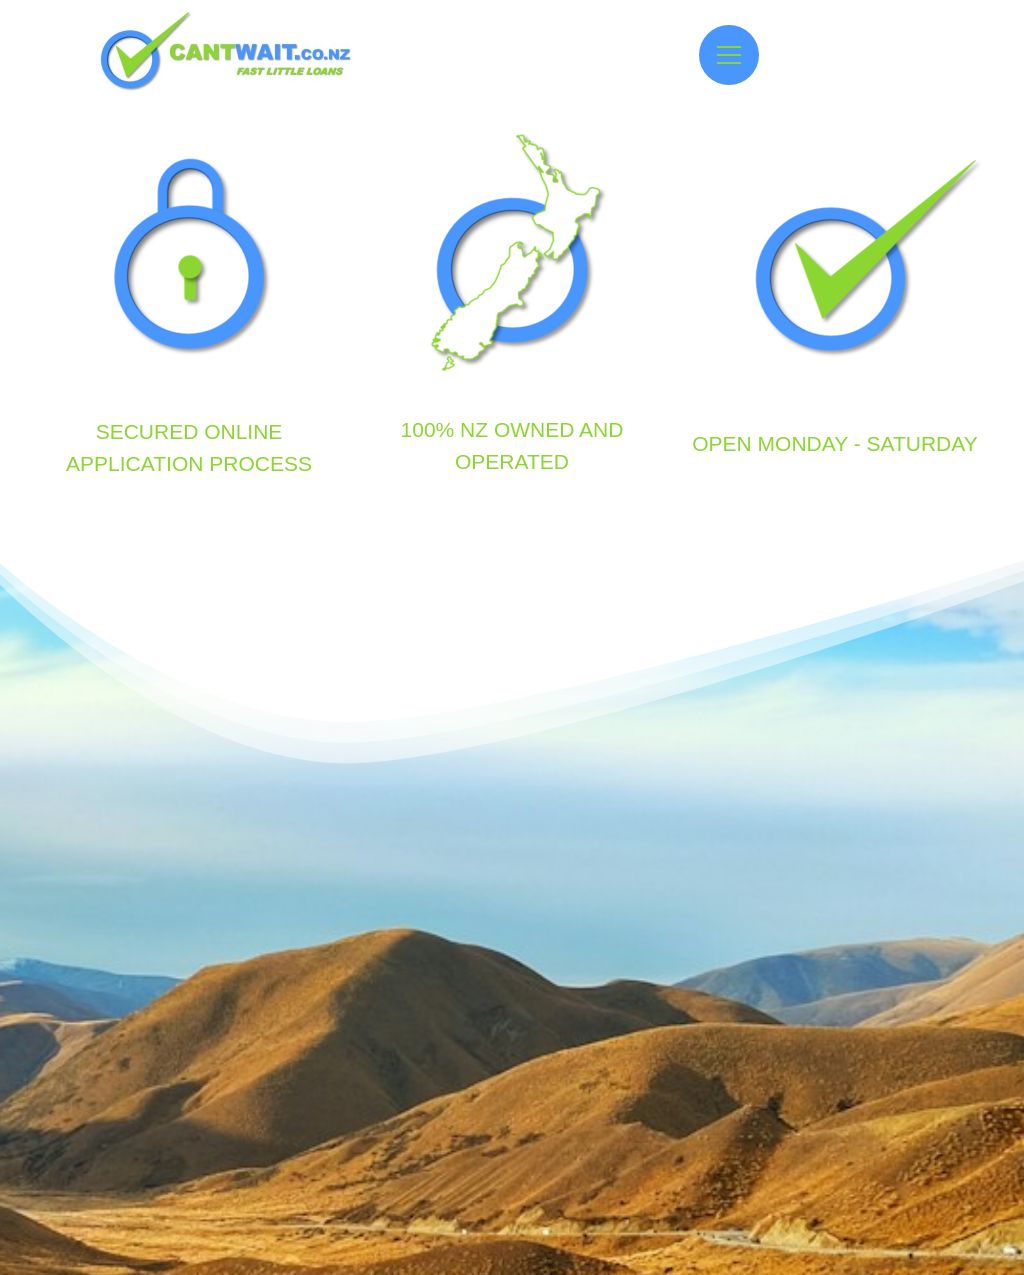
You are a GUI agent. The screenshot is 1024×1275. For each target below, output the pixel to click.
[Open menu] (729, 55)
